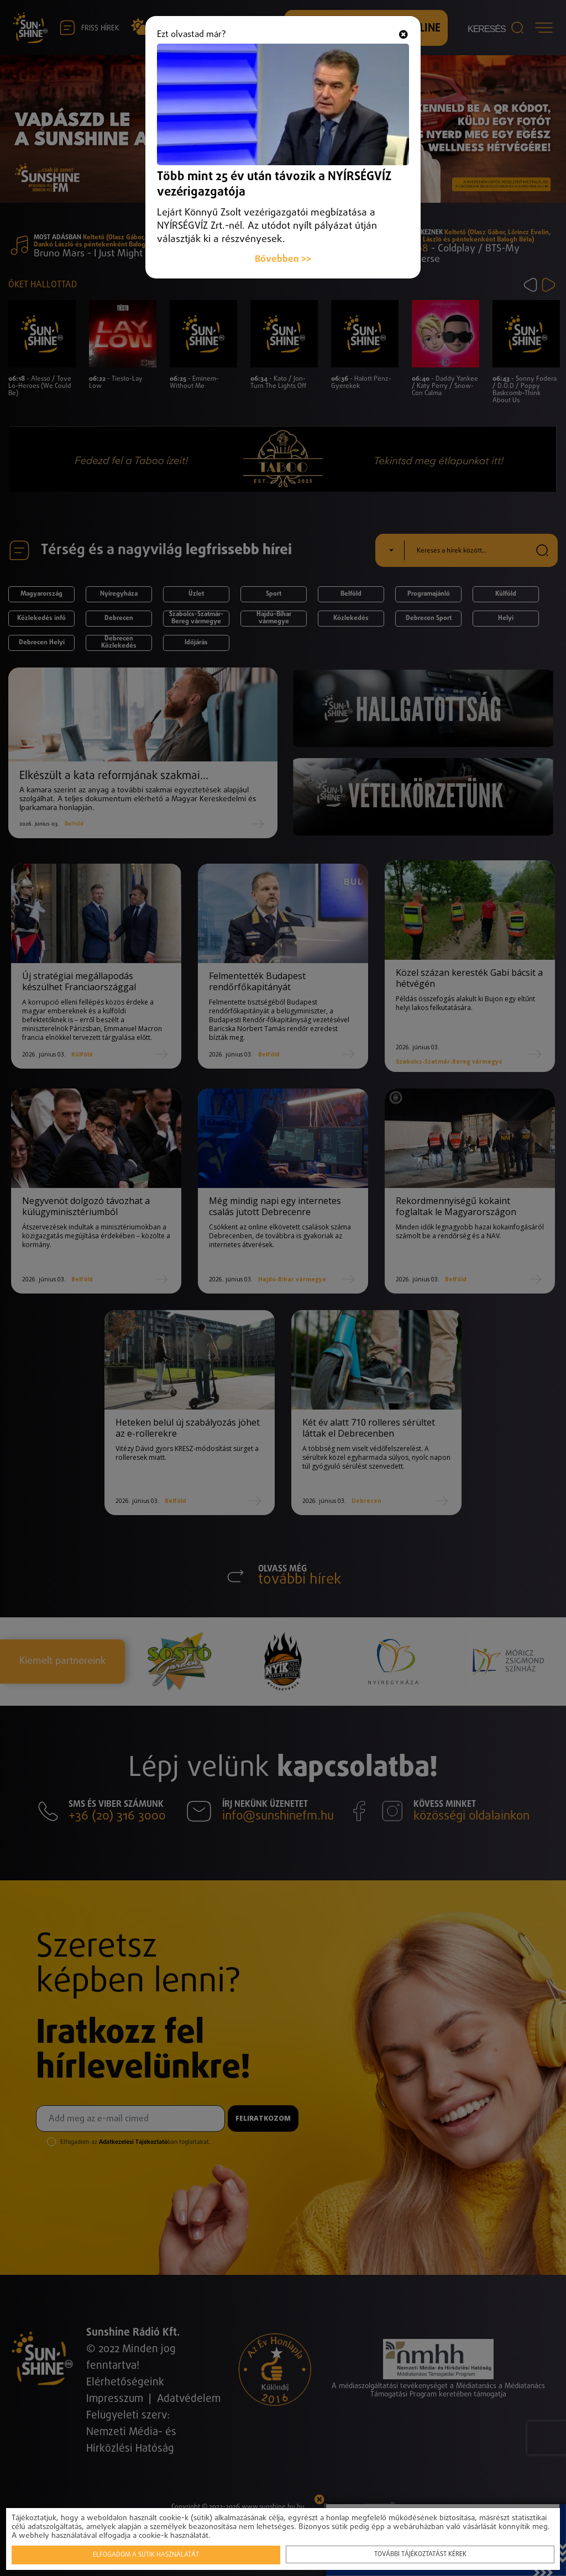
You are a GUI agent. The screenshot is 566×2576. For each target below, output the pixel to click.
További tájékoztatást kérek (420, 2554)
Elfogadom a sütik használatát (146, 2555)
